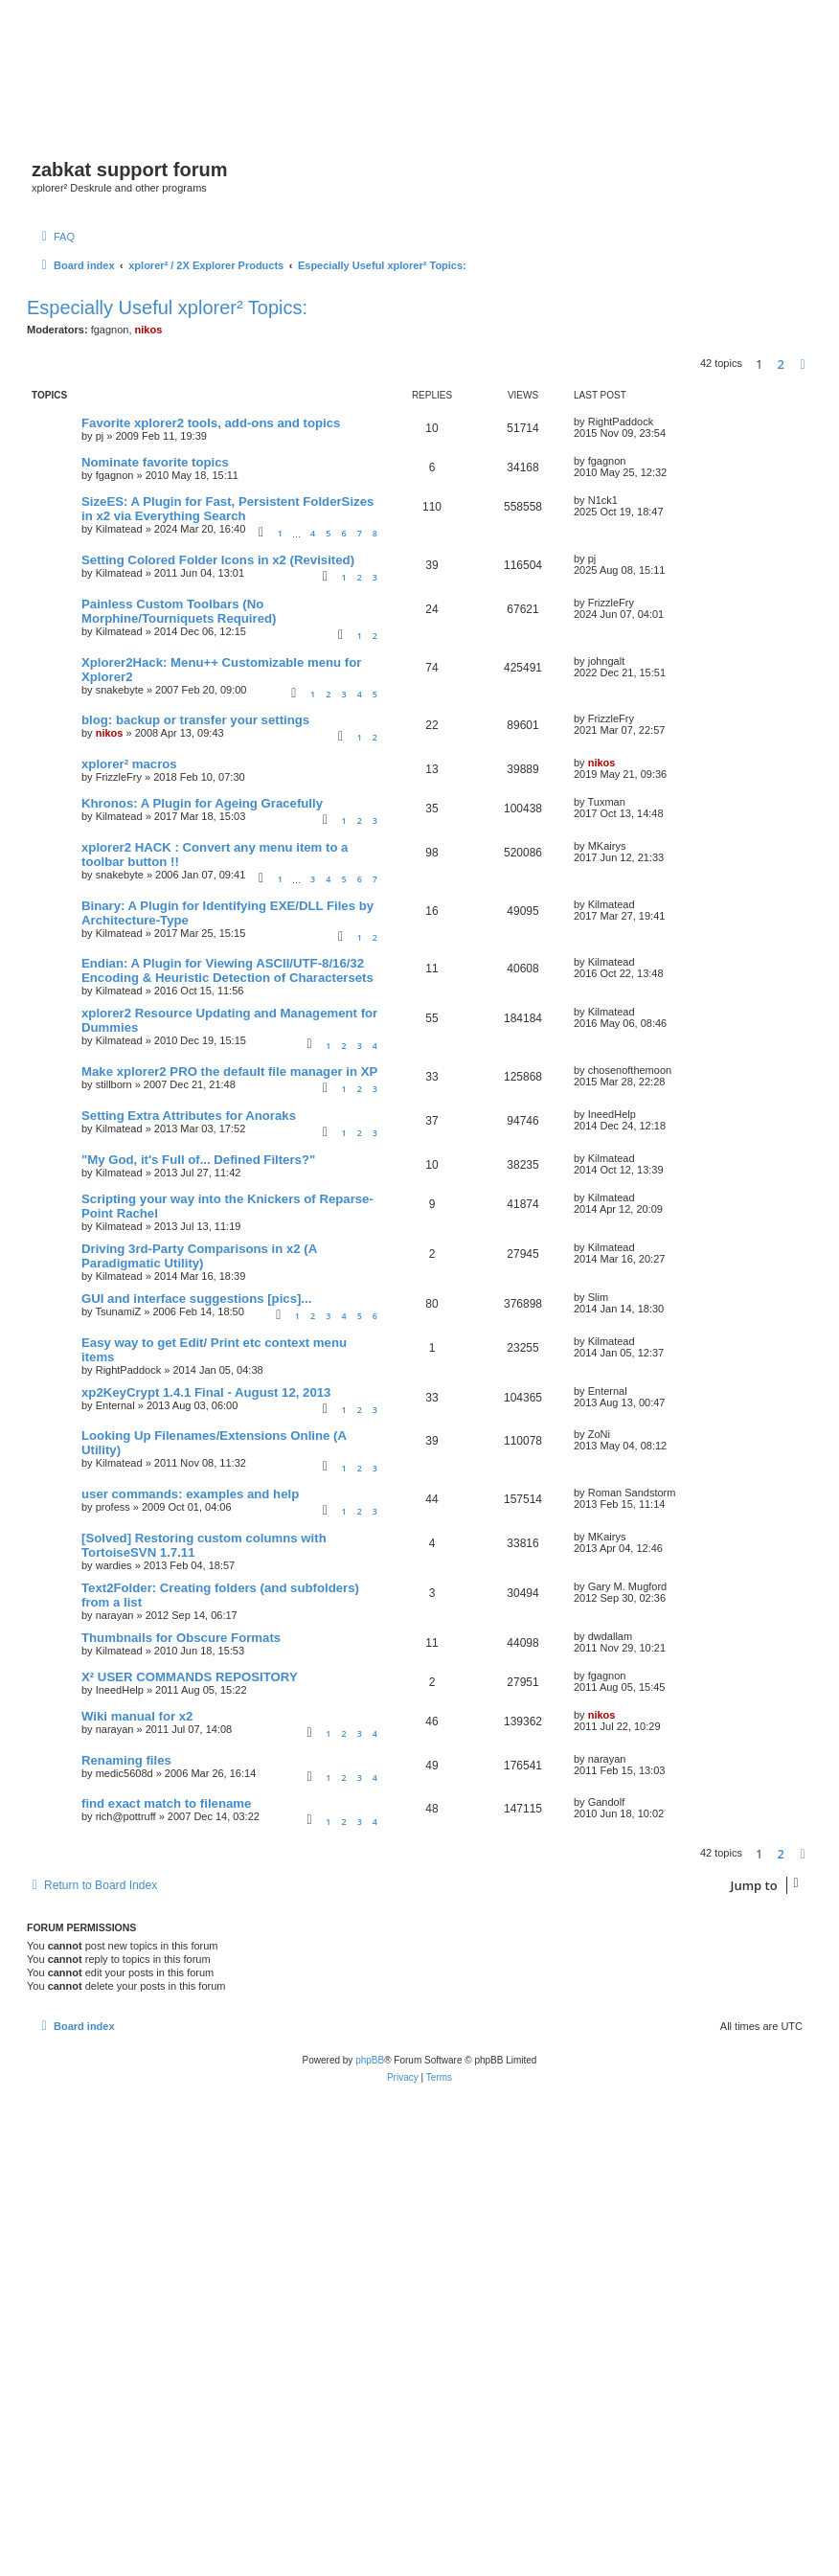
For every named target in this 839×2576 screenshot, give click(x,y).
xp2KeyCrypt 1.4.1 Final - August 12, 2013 (205, 1392)
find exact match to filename (166, 1803)
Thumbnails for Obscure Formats (181, 1637)
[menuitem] (55, 236)
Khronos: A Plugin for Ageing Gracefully (202, 803)
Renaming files (126, 1760)
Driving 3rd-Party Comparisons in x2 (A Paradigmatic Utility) (199, 1256)
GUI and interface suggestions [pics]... (196, 1298)
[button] (802, 364)
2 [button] (781, 364)
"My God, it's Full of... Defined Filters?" (198, 1159)
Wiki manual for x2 (137, 1716)
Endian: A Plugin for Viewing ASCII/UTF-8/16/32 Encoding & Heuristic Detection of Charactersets (227, 970)
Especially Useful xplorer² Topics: (167, 307)
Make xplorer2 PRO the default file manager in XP (229, 1071)
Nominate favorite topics (155, 462)
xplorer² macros (129, 764)
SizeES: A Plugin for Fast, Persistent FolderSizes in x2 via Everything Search (227, 508)
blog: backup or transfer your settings (195, 720)
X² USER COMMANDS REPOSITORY (189, 1677)
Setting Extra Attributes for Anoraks (188, 1115)
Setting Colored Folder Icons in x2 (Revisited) (217, 560)
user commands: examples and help (190, 1494)
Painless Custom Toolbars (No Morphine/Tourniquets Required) (178, 611)
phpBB (369, 2060)
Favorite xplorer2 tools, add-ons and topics (210, 423)
